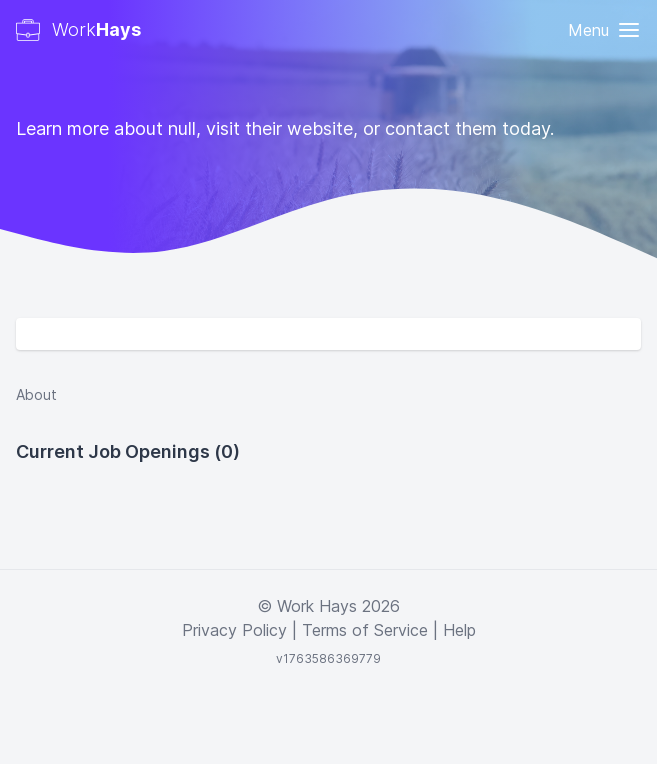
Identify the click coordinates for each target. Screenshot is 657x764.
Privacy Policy (234, 630)
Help (459, 630)
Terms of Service (365, 630)
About (36, 394)
